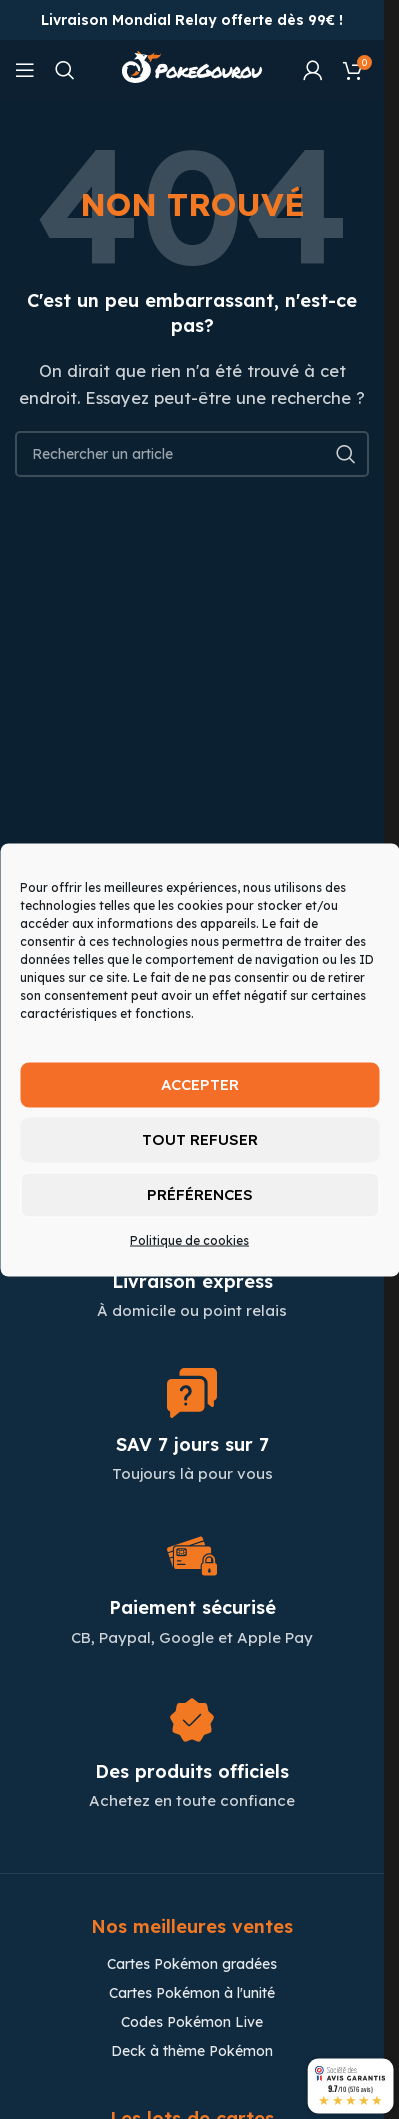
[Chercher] (65, 70)
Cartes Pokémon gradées (192, 1964)
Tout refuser (200, 1139)
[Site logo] (192, 68)
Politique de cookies (189, 1239)
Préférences (200, 1194)
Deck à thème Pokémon (192, 2051)
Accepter (200, 1084)
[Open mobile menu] (25, 70)
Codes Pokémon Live (192, 2022)
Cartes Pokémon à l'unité (192, 1993)
